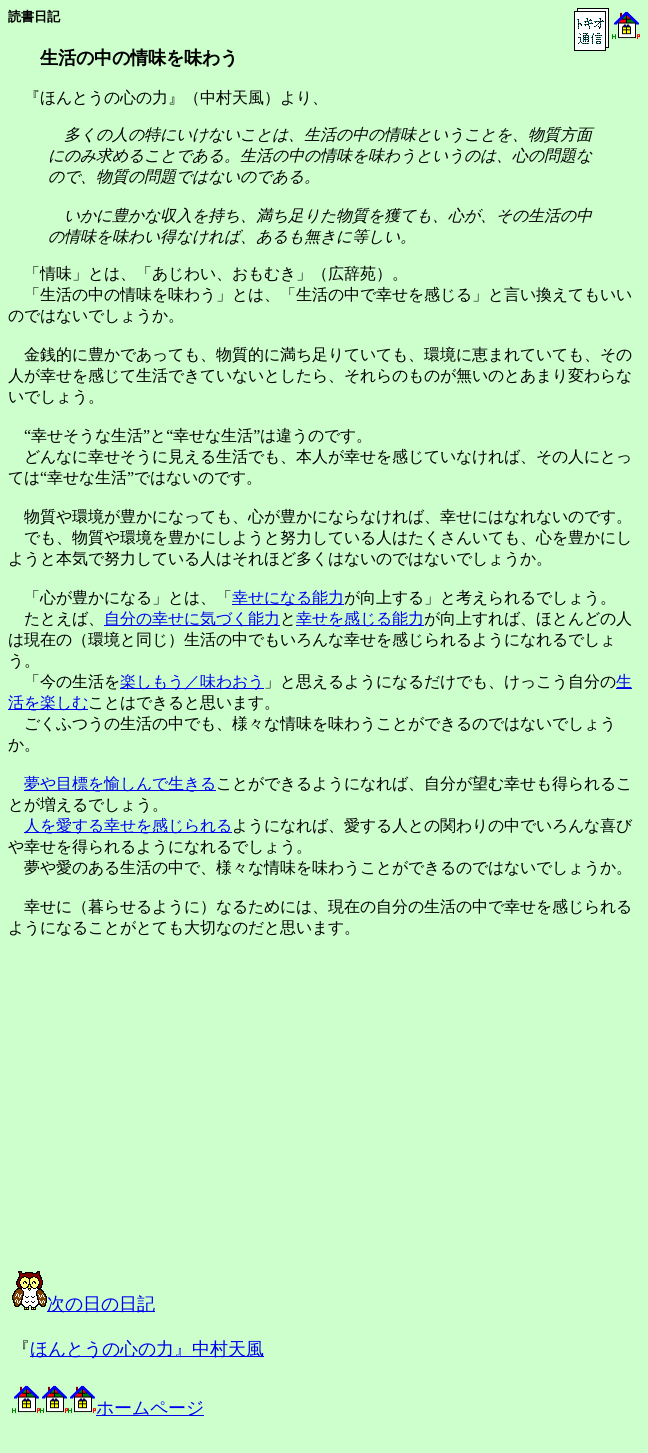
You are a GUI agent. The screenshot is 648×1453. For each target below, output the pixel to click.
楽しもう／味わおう (192, 681)
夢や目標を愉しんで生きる (120, 783)
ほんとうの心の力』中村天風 (147, 1349)
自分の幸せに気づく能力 (192, 618)
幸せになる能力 (288, 597)
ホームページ (108, 1408)
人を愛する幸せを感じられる (128, 825)
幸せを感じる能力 (360, 618)
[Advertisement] (214, 1122)
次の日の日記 (83, 1304)
